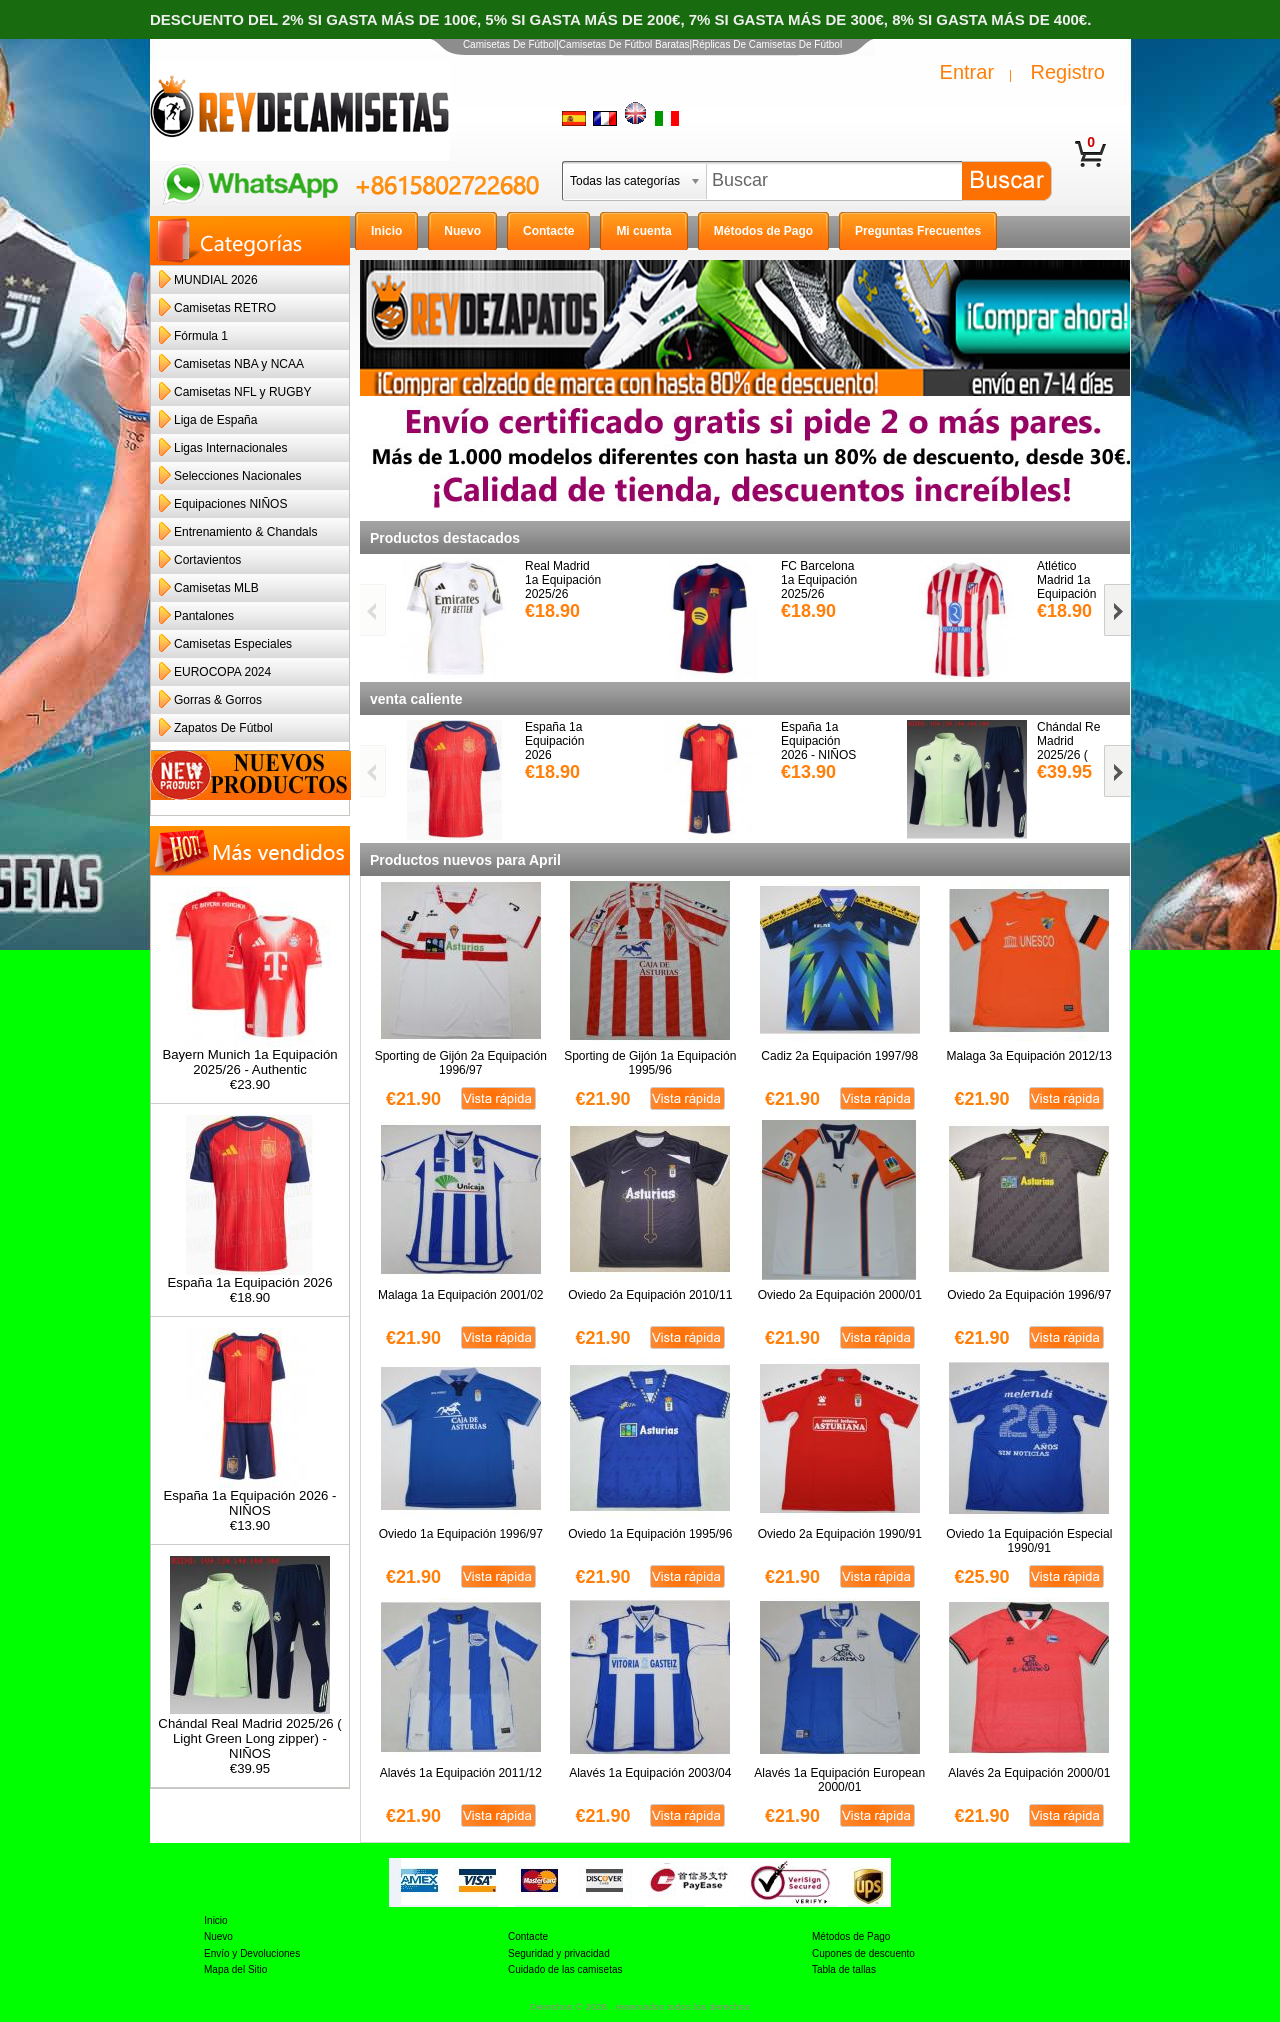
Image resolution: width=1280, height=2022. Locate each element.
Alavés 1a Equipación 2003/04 (650, 1773)
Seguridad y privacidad (559, 1953)
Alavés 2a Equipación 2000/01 (1029, 1773)
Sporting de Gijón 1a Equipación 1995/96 (650, 1063)
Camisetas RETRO (225, 308)
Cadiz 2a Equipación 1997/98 (839, 1056)
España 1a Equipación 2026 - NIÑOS (249, 1497)
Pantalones (204, 616)
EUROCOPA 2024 (222, 672)
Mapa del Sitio (235, 1969)
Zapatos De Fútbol (223, 728)
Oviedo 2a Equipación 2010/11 (650, 1295)
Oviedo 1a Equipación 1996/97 (461, 1534)
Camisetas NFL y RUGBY (243, 392)
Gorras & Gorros (218, 700)
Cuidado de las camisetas (565, 1969)
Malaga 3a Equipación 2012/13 (1029, 1056)
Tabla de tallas (844, 1969)
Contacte (528, 1936)
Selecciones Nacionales (237, 476)
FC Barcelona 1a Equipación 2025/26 (819, 580)
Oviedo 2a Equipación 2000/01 (840, 1295)
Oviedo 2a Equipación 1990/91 (840, 1534)
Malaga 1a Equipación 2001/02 (460, 1295)
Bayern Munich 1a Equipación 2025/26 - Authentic (249, 1056)
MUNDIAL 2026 (216, 280)
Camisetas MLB (216, 588)
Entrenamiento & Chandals (245, 532)
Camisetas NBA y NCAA (239, 364)
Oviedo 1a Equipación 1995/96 (650, 1534)
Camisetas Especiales (233, 644)
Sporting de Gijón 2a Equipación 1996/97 (461, 1063)
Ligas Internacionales (230, 448)
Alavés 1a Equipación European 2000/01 (839, 1780)
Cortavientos (207, 560)
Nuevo (218, 1936)
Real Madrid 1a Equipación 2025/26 (563, 580)
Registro (1068, 72)
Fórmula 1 (201, 336)
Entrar (967, 72)
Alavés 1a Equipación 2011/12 (461, 1773)
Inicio (215, 1920)
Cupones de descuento (863, 1953)
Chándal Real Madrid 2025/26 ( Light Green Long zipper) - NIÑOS (249, 1732)
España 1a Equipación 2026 (250, 1276)
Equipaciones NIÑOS (230, 504)
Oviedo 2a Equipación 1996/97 (1029, 1295)
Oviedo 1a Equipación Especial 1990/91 (1029, 1541)
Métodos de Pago (851, 1936)
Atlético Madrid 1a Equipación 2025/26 (1066, 587)
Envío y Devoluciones (252, 1953)
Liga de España (215, 420)
